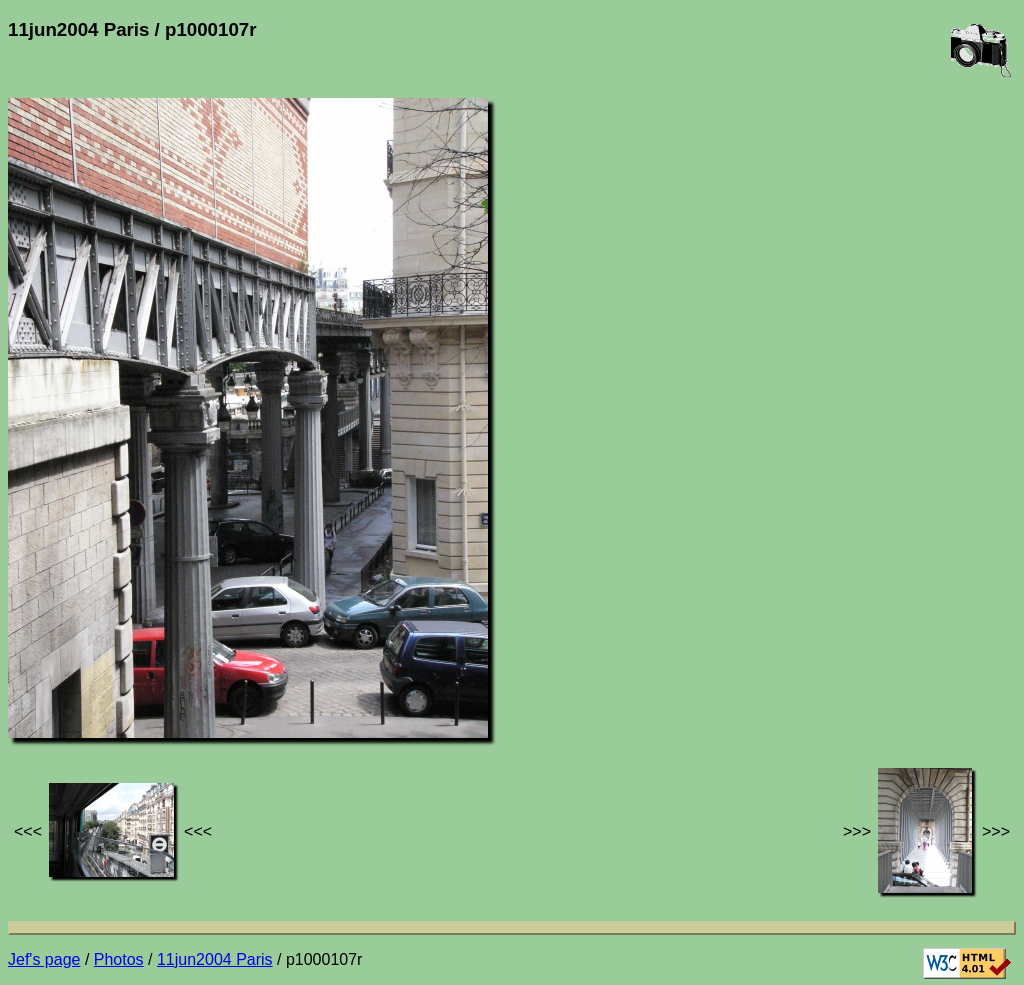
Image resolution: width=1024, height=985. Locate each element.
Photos (119, 959)
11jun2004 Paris (215, 959)
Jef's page (44, 959)
